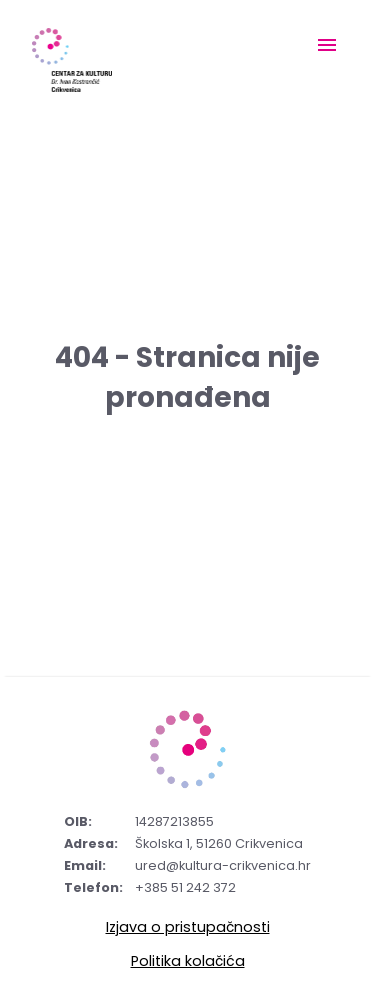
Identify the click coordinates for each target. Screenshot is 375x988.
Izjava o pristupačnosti (188, 927)
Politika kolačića (188, 961)
